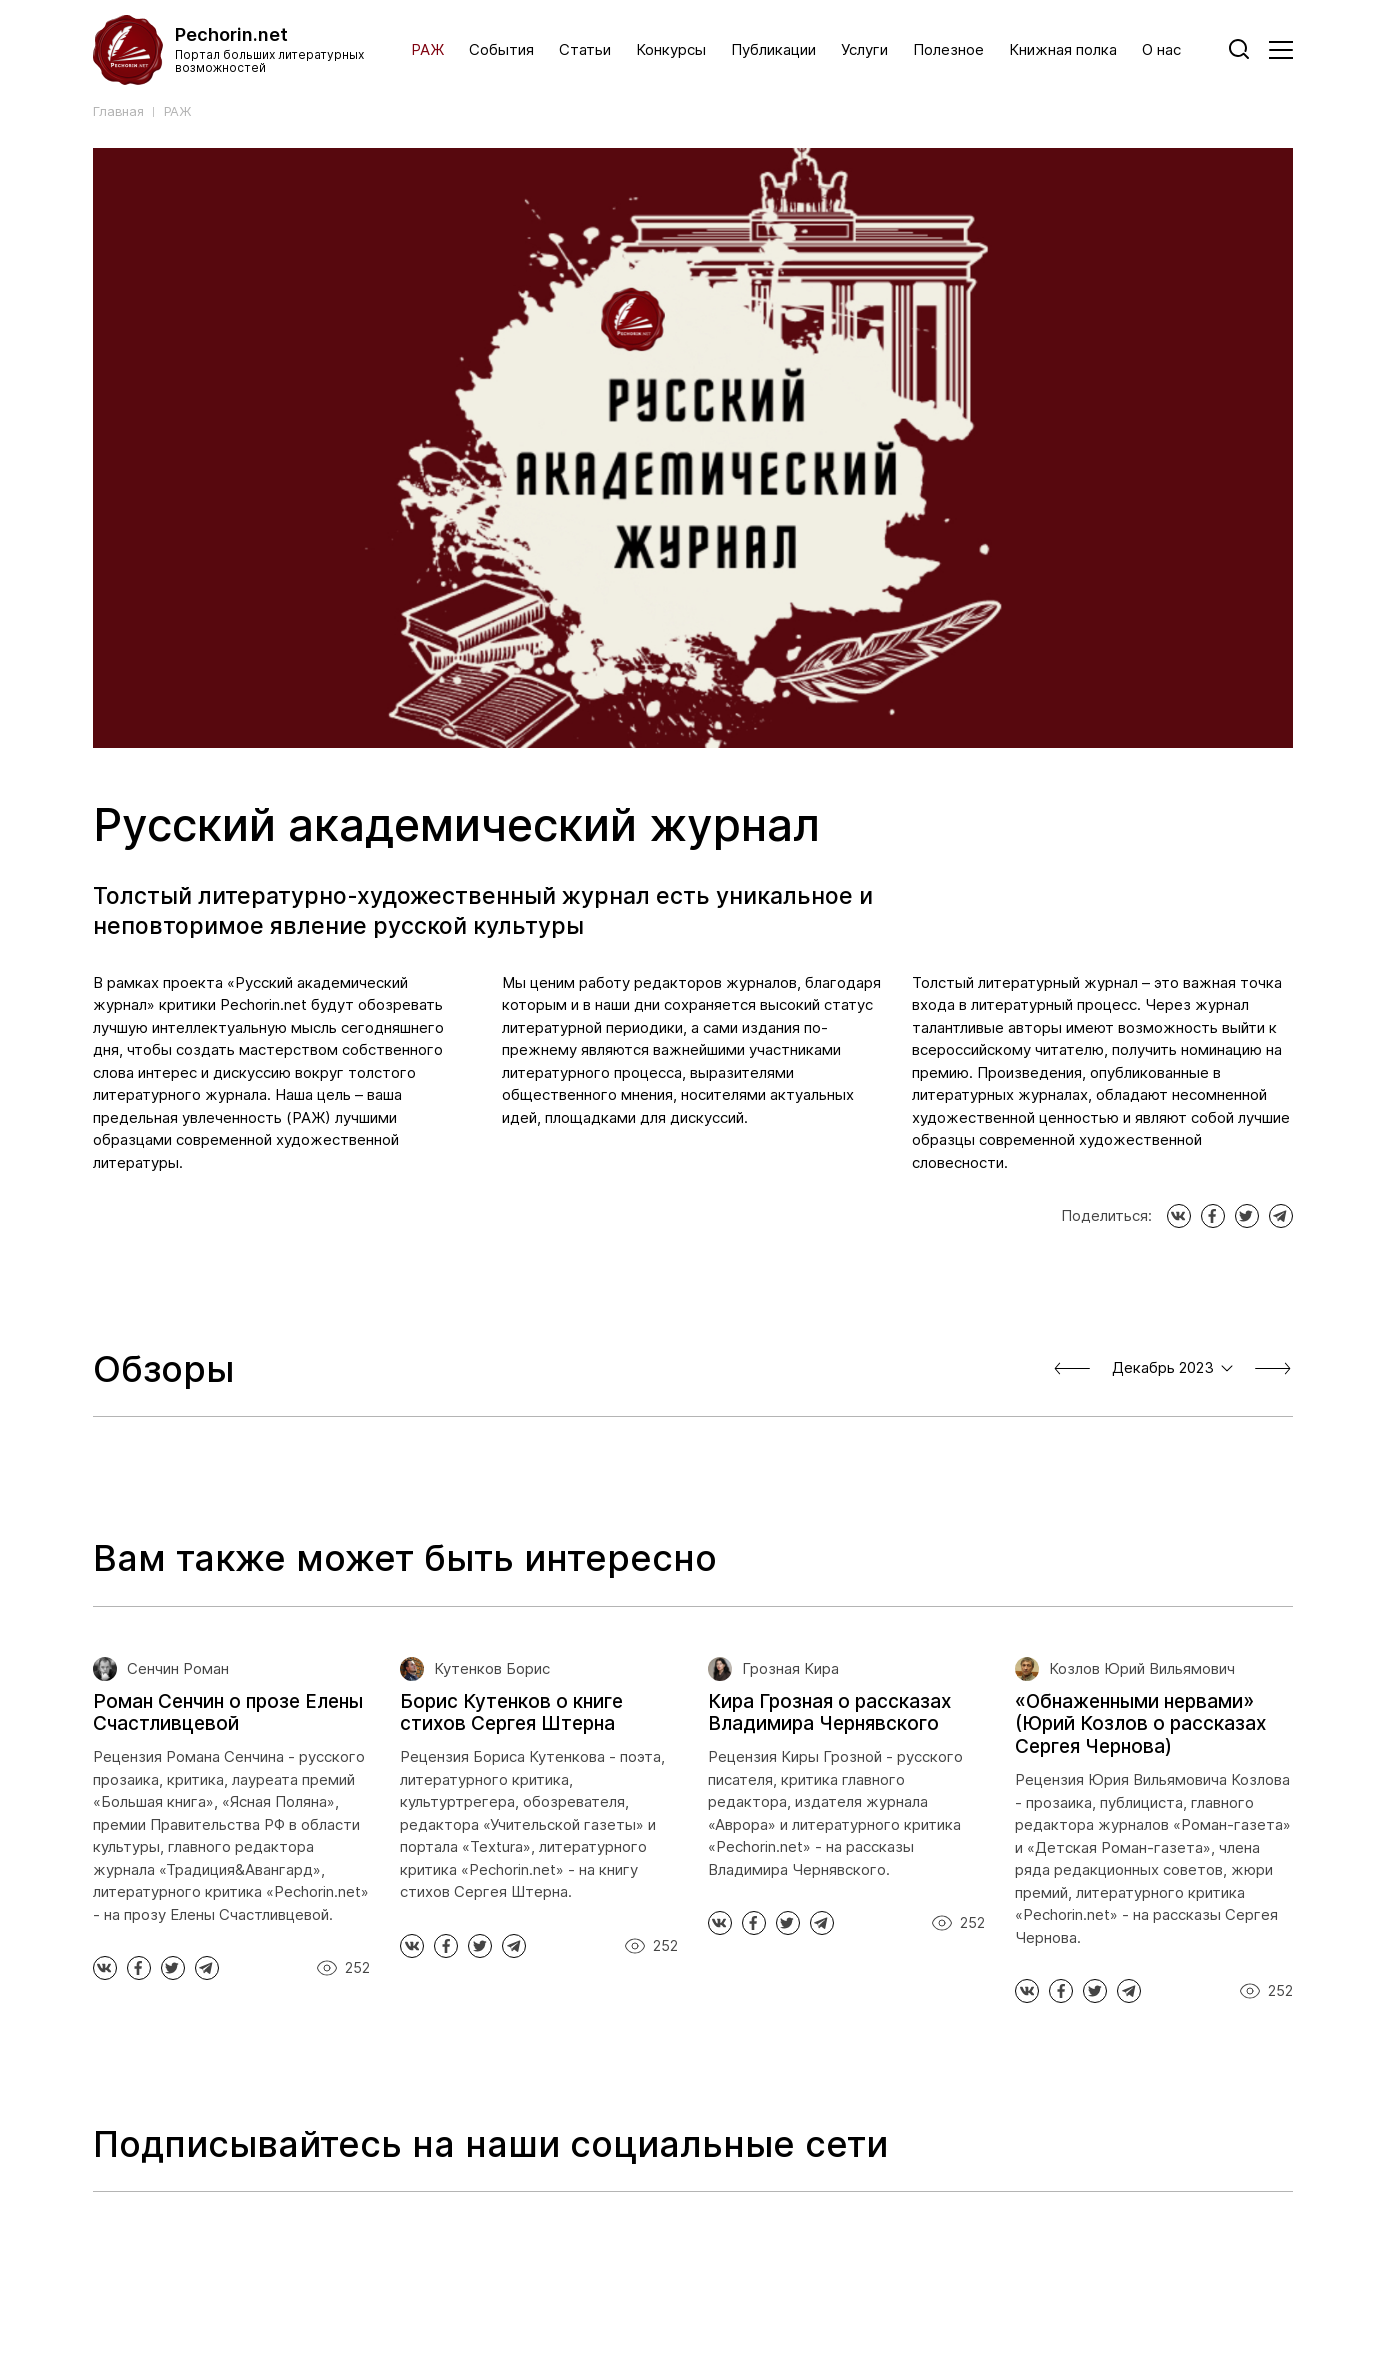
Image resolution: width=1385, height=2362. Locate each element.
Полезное (948, 50)
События (501, 50)
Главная (118, 111)
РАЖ (427, 50)
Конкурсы (671, 50)
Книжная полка (1063, 50)
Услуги (864, 50)
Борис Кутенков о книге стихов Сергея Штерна (511, 1713)
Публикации (773, 50)
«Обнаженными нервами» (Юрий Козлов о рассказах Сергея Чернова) (1140, 1724)
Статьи (585, 50)
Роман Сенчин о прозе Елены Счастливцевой (228, 1713)
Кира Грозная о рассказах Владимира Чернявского (829, 1713)
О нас (1161, 50)
